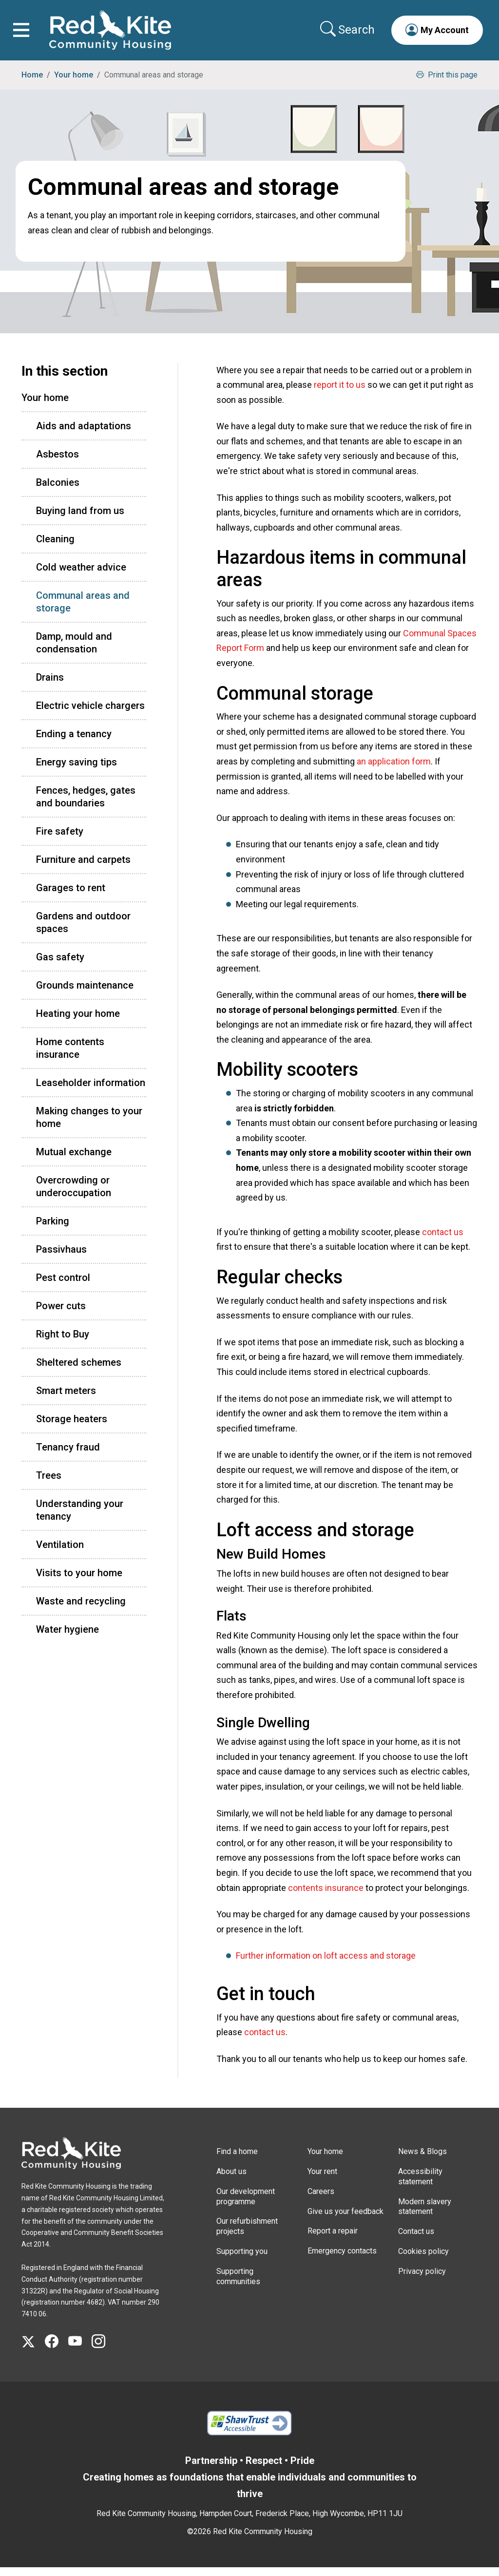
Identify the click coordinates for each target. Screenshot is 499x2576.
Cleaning (55, 547)
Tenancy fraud (68, 1455)
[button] (433, 34)
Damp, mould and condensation (74, 651)
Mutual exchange (74, 1160)
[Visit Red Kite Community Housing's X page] (33, 2350)
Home (32, 83)
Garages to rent (70, 896)
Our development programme (245, 2204)
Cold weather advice (81, 575)
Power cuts (61, 1314)
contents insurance (326, 1896)
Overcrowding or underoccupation (73, 1195)
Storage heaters (71, 1427)
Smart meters (66, 1399)
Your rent (322, 2179)
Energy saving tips (76, 770)
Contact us (416, 2239)
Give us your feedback (345, 2219)
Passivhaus (61, 1257)
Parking (52, 1229)
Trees (48, 1483)
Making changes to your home (89, 1125)
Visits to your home (79, 1581)
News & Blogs (422, 2159)
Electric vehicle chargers (90, 714)
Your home (73, 83)
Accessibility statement (420, 2184)
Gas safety (60, 965)
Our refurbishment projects (247, 2235)
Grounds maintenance (85, 993)
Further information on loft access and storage (326, 1964)
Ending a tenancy (74, 742)
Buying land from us (80, 519)
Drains (50, 685)
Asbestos (57, 462)
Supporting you (242, 2259)
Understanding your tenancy (79, 1518)
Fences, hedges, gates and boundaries (85, 805)
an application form (394, 769)
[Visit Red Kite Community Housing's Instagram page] (103, 2350)
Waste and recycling (81, 1609)
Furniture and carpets (83, 868)
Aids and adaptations (83, 434)
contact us (442, 1240)
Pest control (63, 1286)
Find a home (237, 2159)
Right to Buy (62, 1342)
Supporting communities (238, 2284)
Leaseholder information (90, 1091)
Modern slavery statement (424, 2215)
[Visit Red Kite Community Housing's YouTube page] (80, 2350)
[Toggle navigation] (26, 34)
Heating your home (78, 1022)
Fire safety (59, 839)
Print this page (447, 83)
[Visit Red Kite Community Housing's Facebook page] (56, 2350)
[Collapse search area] (344, 33)
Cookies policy (423, 2259)
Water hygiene (67, 1637)
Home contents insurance (70, 1056)
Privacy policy (422, 2279)
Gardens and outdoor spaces (83, 930)
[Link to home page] (114, 34)
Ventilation (60, 1553)
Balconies (57, 490)
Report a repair (332, 2239)
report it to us (339, 393)
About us (231, 2179)
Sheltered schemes (78, 1370)
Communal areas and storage (83, 610)
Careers (320, 2199)
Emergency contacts (342, 2259)
